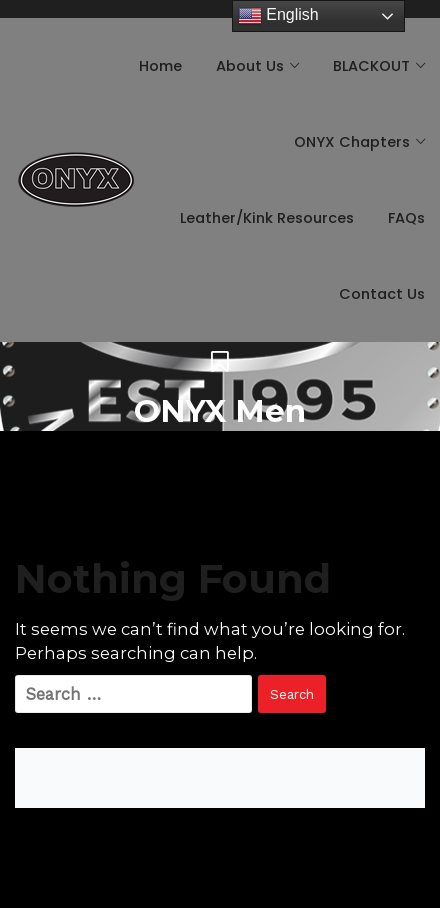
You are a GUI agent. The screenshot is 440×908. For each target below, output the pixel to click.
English (278, 16)
